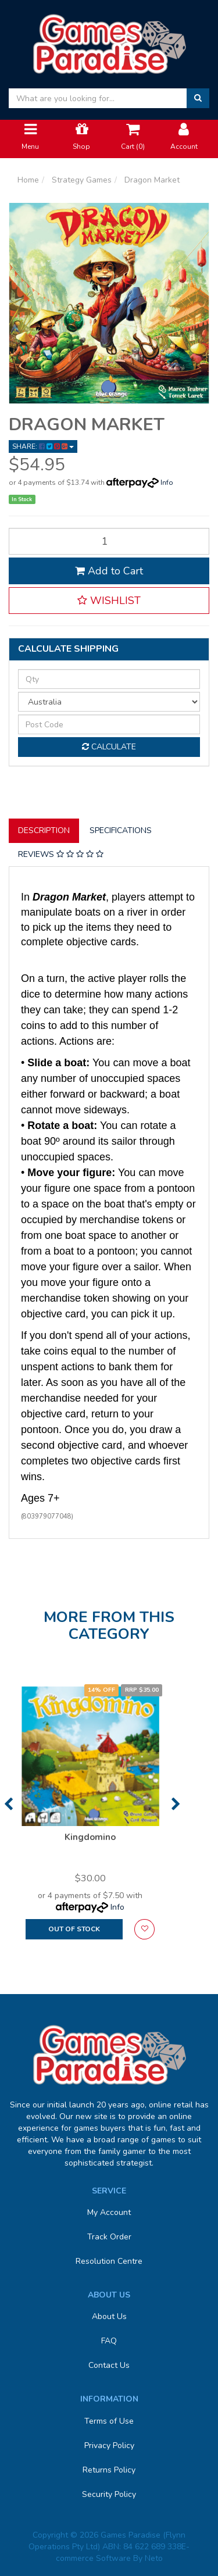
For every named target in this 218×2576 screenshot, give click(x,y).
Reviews (60, 854)
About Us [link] (109, 2316)
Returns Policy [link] (109, 2469)
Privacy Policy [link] (109, 2445)
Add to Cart (109, 571)
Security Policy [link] (109, 2494)
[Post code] (109, 724)
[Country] (109, 702)
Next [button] (175, 1804)
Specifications (121, 830)
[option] (90, 1818)
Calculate (109, 746)
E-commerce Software (123, 2552)
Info (166, 482)
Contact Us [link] (109, 2365)
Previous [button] (8, 1804)
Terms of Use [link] (109, 2421)
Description (44, 830)
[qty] (109, 679)
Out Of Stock (74, 1929)
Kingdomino (90, 1837)
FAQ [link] (109, 2340)
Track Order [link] (109, 2236)
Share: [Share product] (43, 446)
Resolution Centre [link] (109, 2261)
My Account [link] (109, 2212)
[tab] (44, 831)
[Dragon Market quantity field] (109, 541)
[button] (109, 600)
